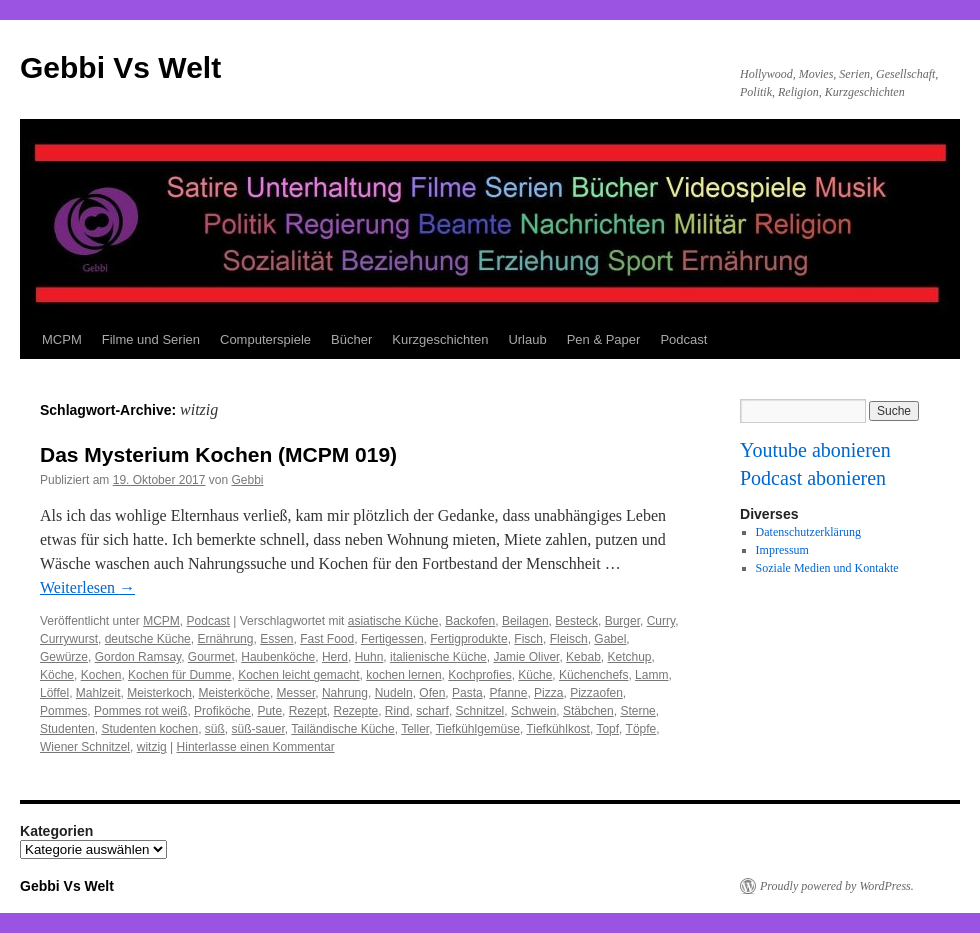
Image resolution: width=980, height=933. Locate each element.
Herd (335, 657)
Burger (622, 621)
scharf (432, 711)
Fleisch (569, 639)
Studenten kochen (149, 729)
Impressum (782, 550)
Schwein (533, 711)
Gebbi (247, 480)
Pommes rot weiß (140, 711)
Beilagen (525, 621)
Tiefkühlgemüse (478, 729)
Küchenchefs (593, 675)
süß (215, 729)
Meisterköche (234, 693)
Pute (269, 711)
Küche (535, 675)
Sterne (637, 711)
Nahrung (345, 693)
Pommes (63, 711)
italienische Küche (438, 657)
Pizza (548, 693)
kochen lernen (403, 675)
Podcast (683, 339)
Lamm (651, 675)
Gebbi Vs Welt (120, 67)
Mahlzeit (98, 693)
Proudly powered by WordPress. (837, 886)
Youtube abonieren (815, 450)
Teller (415, 729)
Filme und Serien (151, 339)
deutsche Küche (148, 639)
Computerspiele (265, 339)
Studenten (67, 729)
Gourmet (211, 657)
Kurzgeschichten (440, 339)
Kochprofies (479, 675)
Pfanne (508, 693)
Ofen (432, 693)
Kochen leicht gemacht (298, 675)
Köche (57, 675)
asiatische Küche (393, 621)
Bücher (351, 339)
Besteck (576, 621)
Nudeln (394, 693)
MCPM (62, 339)
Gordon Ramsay (138, 657)
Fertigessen (392, 639)
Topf (607, 729)
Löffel (54, 693)
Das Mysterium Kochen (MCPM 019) (218, 454)
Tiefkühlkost (558, 729)
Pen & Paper (604, 339)
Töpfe (641, 729)
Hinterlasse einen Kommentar (256, 747)
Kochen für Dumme (179, 675)
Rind (397, 711)
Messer (296, 693)
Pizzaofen (596, 693)
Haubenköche (278, 657)
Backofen (470, 621)
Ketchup (629, 657)
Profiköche (222, 711)
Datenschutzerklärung (808, 532)
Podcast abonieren (813, 478)
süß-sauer (258, 729)
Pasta (467, 693)
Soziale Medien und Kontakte (827, 568)
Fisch (528, 639)
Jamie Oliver (526, 657)
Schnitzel (480, 711)
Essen (276, 639)
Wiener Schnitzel (85, 747)
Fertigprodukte (468, 639)
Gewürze (64, 657)
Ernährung (225, 639)
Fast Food (327, 639)
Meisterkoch (159, 693)
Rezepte (355, 711)
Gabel (610, 639)
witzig (152, 747)
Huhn (369, 657)
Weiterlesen (87, 587)
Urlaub (527, 339)
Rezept (308, 711)
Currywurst (69, 639)
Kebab (583, 657)
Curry (661, 621)
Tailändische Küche (342, 729)
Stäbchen (588, 711)
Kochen (101, 675)
